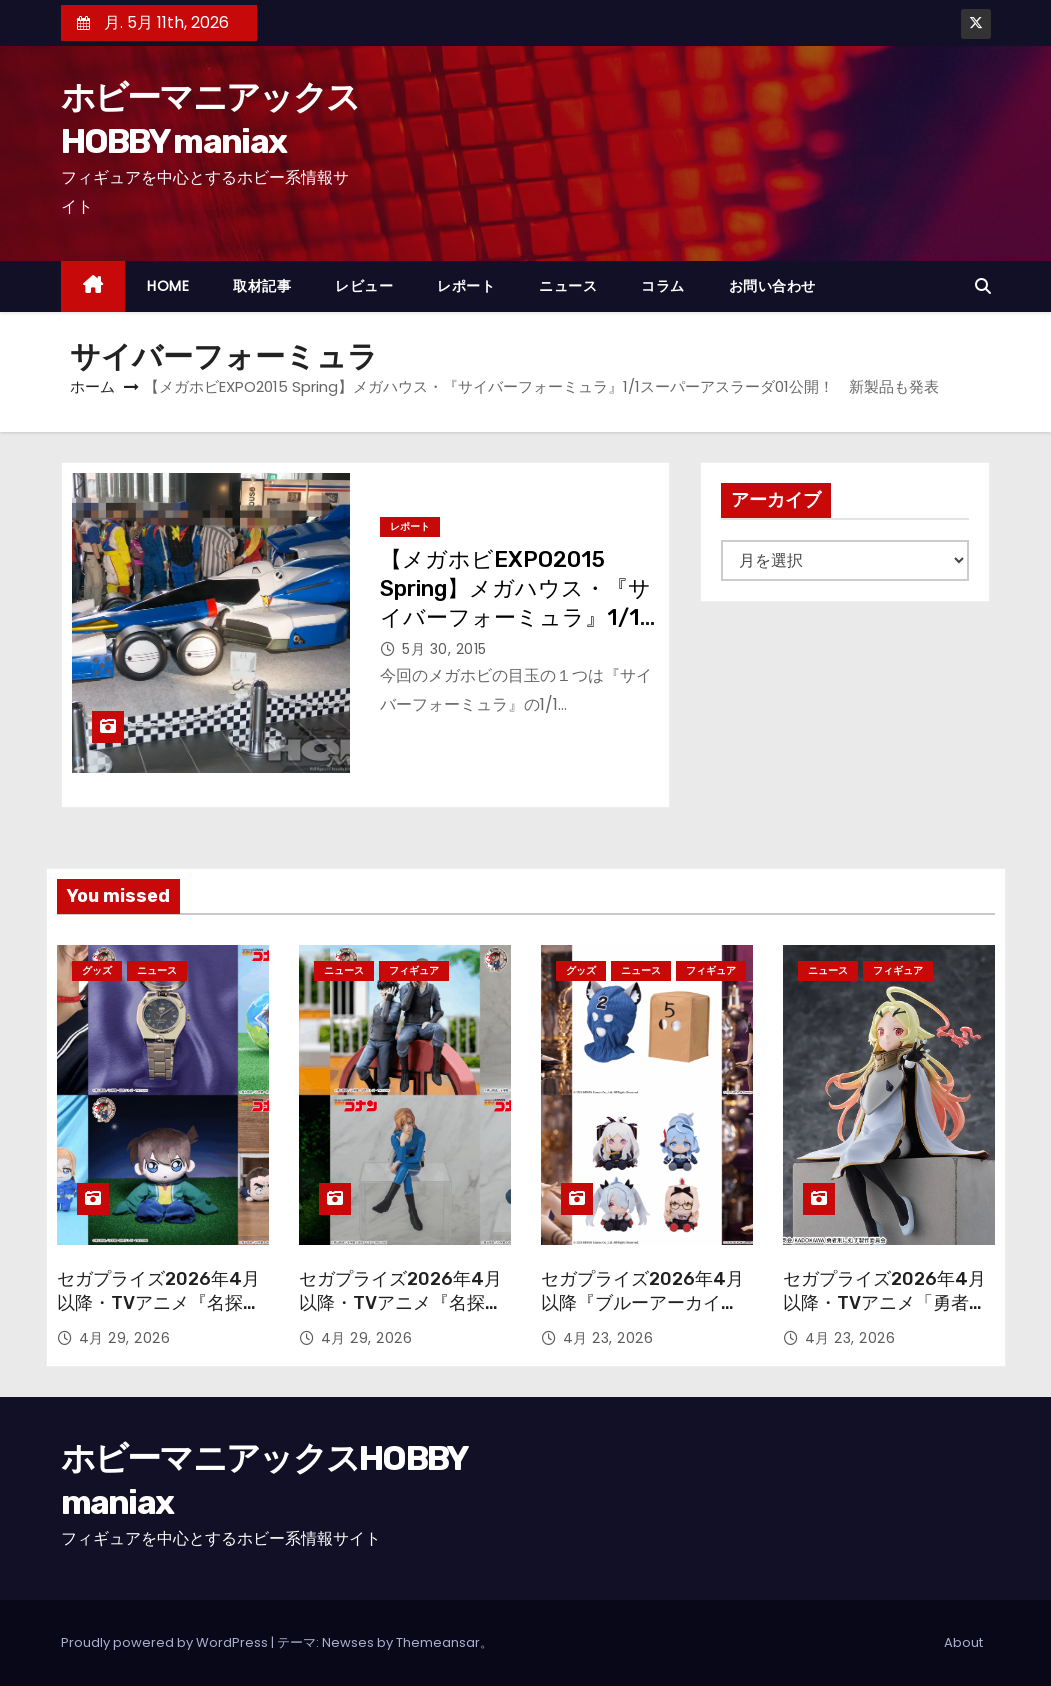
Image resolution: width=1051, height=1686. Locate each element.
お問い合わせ (772, 286)
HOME (168, 286)
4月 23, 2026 (608, 1338)
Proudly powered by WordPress (166, 1642)
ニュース (568, 286)
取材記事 (262, 286)
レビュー (364, 286)
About (963, 1642)
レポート (466, 286)
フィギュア (414, 970)
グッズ (97, 970)
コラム (663, 286)
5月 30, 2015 (444, 649)
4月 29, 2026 (125, 1338)
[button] (983, 286)
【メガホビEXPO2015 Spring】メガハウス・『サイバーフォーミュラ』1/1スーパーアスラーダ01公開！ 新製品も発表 (515, 618)
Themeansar (438, 1642)
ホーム (92, 386)
